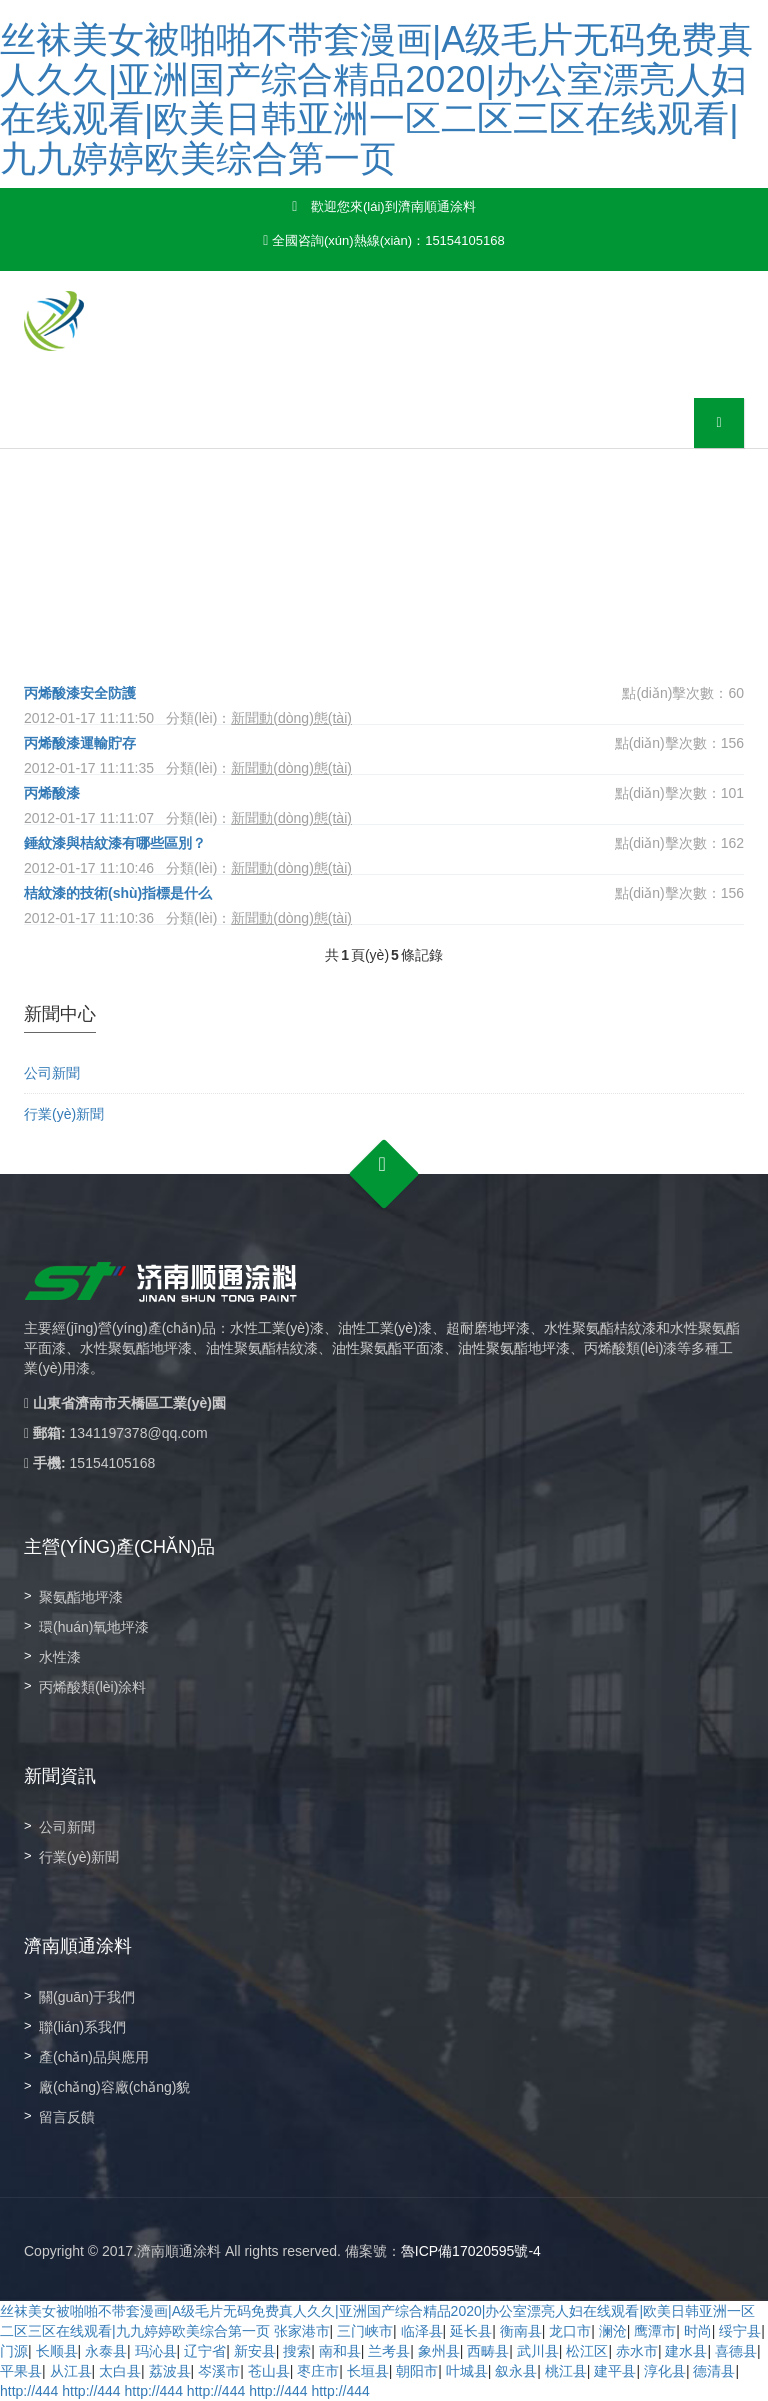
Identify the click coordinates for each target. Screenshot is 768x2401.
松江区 (587, 2351)
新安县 (255, 2351)
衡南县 (521, 2331)
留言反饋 (67, 2117)
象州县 (439, 2351)
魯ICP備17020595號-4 (471, 2251)
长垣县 (368, 2371)
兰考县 (389, 2351)
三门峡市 (365, 2331)
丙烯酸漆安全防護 (80, 693)
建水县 (686, 2351)
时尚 (698, 2331)
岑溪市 (219, 2371)
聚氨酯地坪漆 (81, 1597)
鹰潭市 (655, 2331)
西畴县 (488, 2351)
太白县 (120, 2371)
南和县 (340, 2351)
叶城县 (467, 2371)
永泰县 (106, 2351)
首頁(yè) (176, 605)
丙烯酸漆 (59, 793)
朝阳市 (417, 2371)
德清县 (714, 2371)
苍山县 (269, 2371)
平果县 (21, 2371)
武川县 (538, 2351)
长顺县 (57, 2351)
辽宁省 (205, 2351)
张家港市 (302, 2331)
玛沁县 (156, 2351)
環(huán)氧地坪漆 (94, 1627)
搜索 (297, 2351)
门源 (14, 2351)
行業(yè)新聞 (64, 1114)
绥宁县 (740, 2331)
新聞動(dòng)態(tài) (331, 605)
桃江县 (566, 2371)
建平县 (615, 2371)
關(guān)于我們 (87, 1997)
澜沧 (613, 2331)
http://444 (29, 2391)
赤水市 (637, 2351)
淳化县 (665, 2371)
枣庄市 (318, 2371)
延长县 (471, 2331)
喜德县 (736, 2351)
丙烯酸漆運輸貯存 (80, 743)
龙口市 (570, 2331)
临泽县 (422, 2331)
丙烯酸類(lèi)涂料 (92, 1687)
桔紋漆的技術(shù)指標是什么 (118, 893)
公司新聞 (52, 1073)
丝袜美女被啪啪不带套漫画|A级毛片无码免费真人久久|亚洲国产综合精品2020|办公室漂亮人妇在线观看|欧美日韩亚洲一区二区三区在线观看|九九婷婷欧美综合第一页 (376, 99)
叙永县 (516, 2371)
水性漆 (60, 1657)
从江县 (71, 2371)
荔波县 (170, 2371)
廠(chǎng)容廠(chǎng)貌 (114, 2087)
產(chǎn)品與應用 (94, 2057)
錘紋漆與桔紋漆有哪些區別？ (115, 843)
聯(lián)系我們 (82, 2027)
